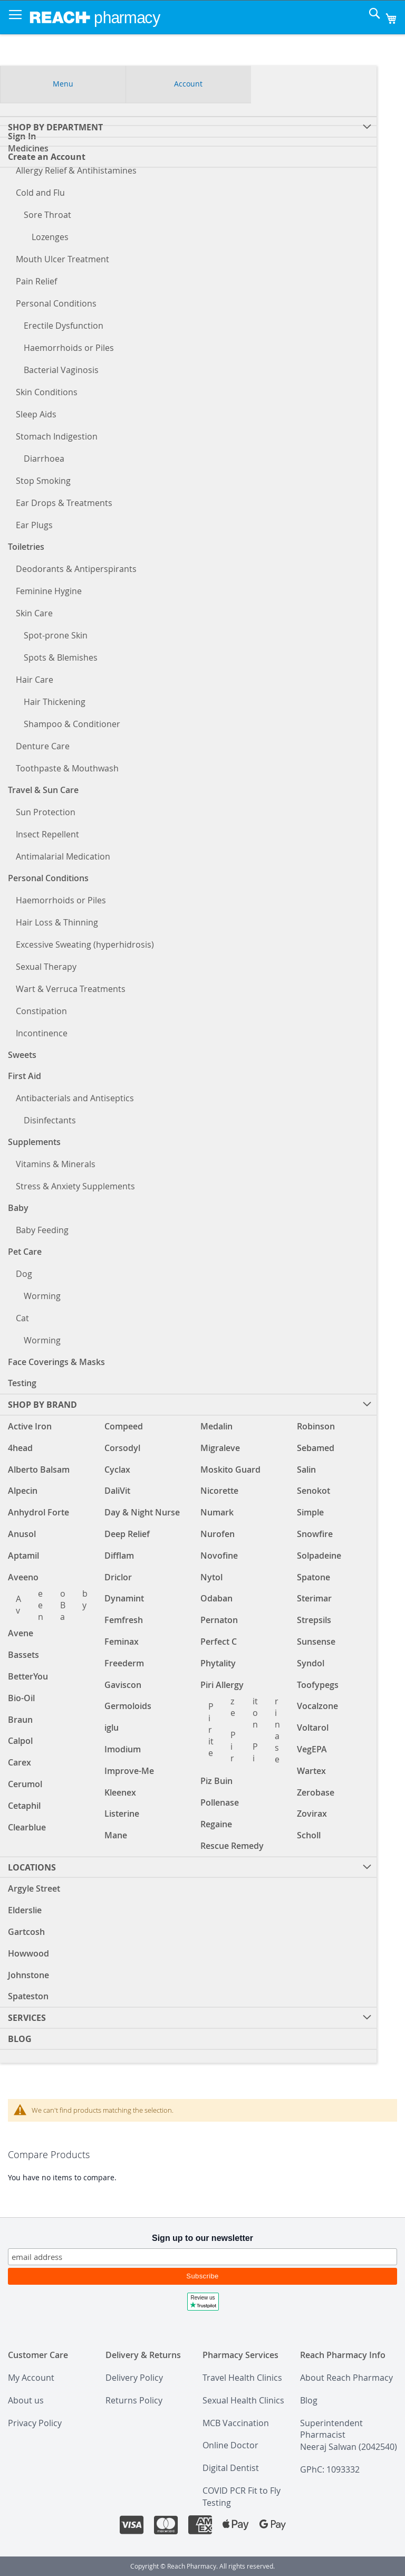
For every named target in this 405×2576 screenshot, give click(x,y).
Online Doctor (230, 2445)
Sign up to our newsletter (202, 2238)
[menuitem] (188, 1867)
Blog (308, 2400)
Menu (63, 83)
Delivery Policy (134, 2377)
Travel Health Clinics (242, 2377)
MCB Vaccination (235, 2423)
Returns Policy (133, 2400)
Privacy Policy (35, 2423)
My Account (31, 2377)
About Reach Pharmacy (346, 2377)
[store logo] (95, 17)
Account (188, 83)
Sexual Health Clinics (243, 2400)
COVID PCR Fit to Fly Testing (241, 2496)
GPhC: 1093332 (330, 2469)
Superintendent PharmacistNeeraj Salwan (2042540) (348, 2435)
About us (26, 2400)
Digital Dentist (230, 2468)
